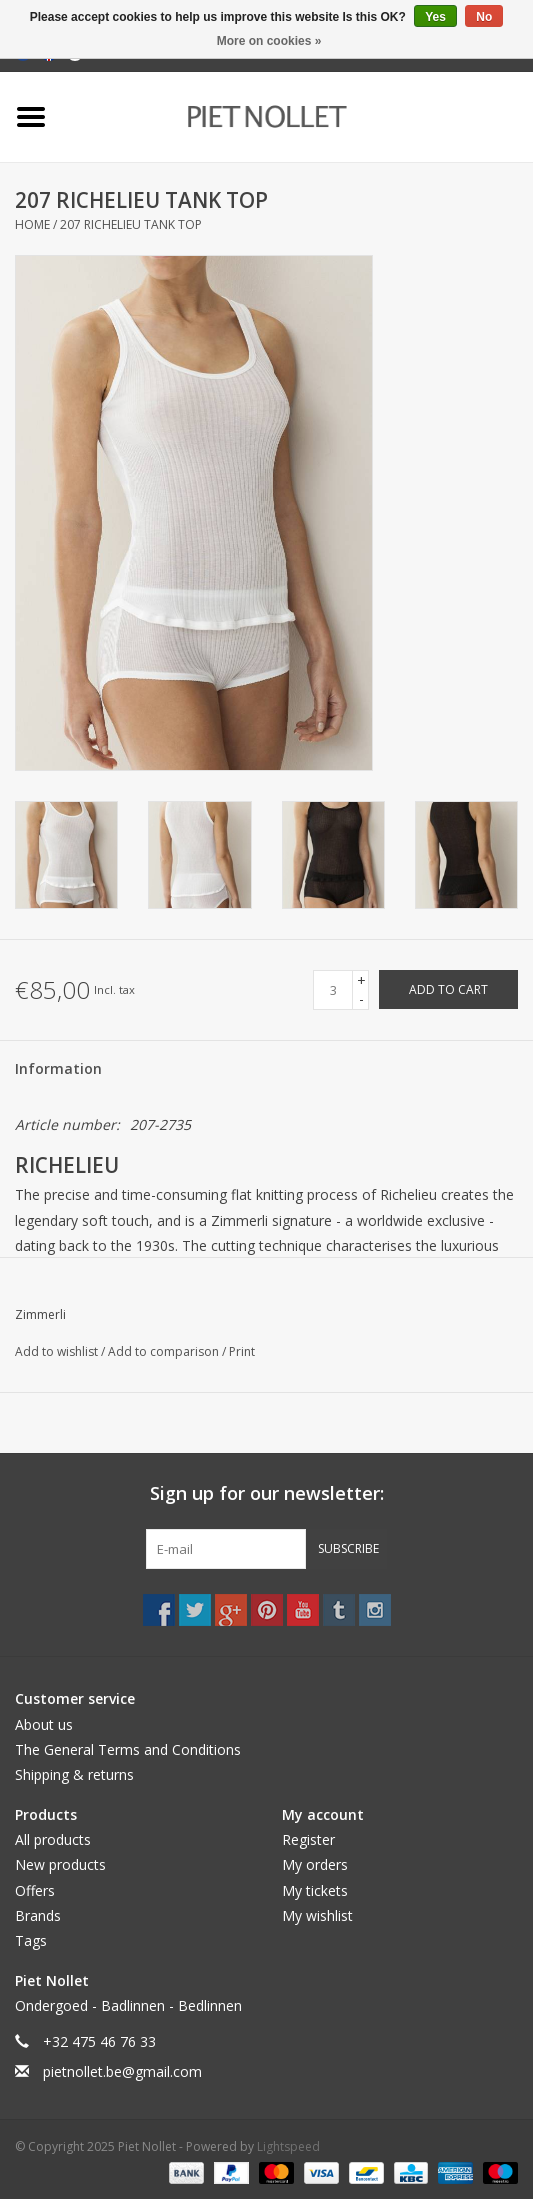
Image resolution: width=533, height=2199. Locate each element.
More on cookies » (269, 41)
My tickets (315, 1890)
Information (58, 1068)
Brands (38, 1915)
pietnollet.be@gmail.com (122, 2071)
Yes (435, 17)
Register (308, 1839)
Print (242, 1351)
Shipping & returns (74, 1774)
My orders (315, 1864)
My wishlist (317, 1915)
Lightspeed (288, 2146)
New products (60, 1864)
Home (32, 224)
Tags (31, 1940)
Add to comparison (165, 1351)
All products (53, 1839)
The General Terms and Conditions (128, 1749)
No (484, 17)
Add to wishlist (58, 1351)
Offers (35, 1890)
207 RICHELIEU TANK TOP (131, 224)
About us (44, 1724)
